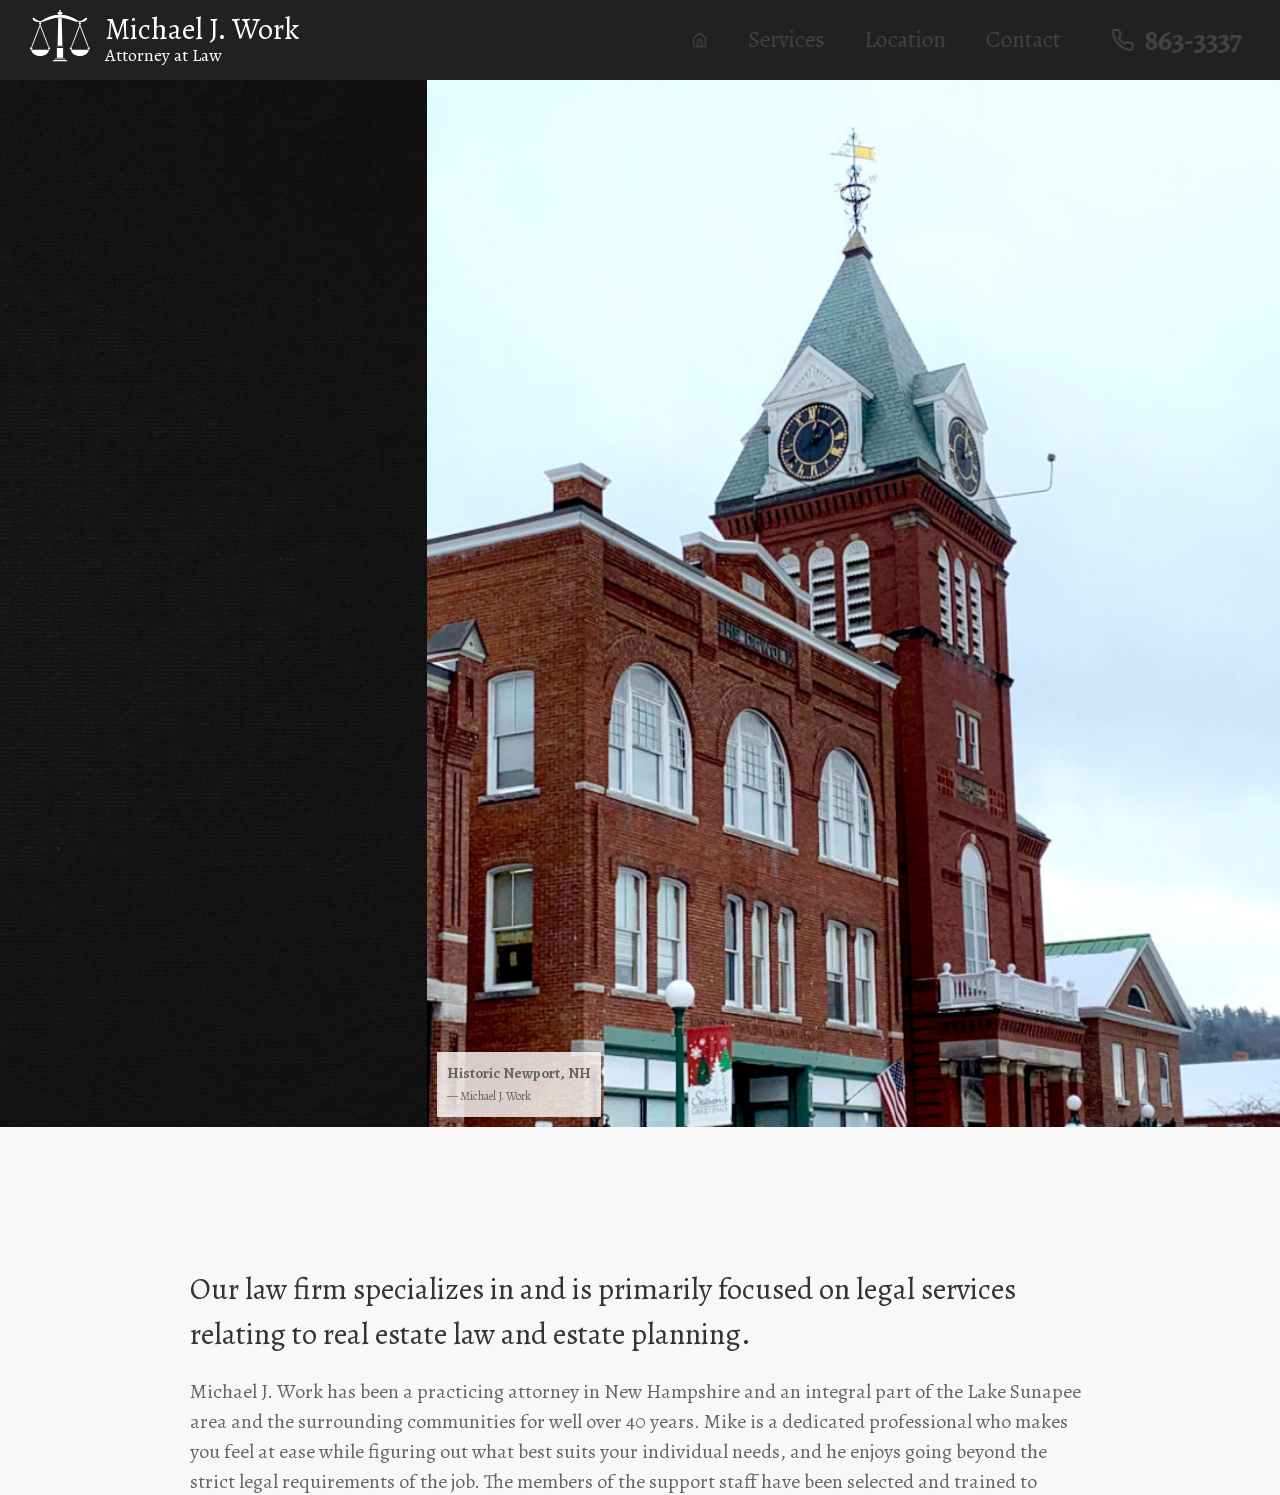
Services (794, 39)
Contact (1031, 39)
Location (913, 39)
